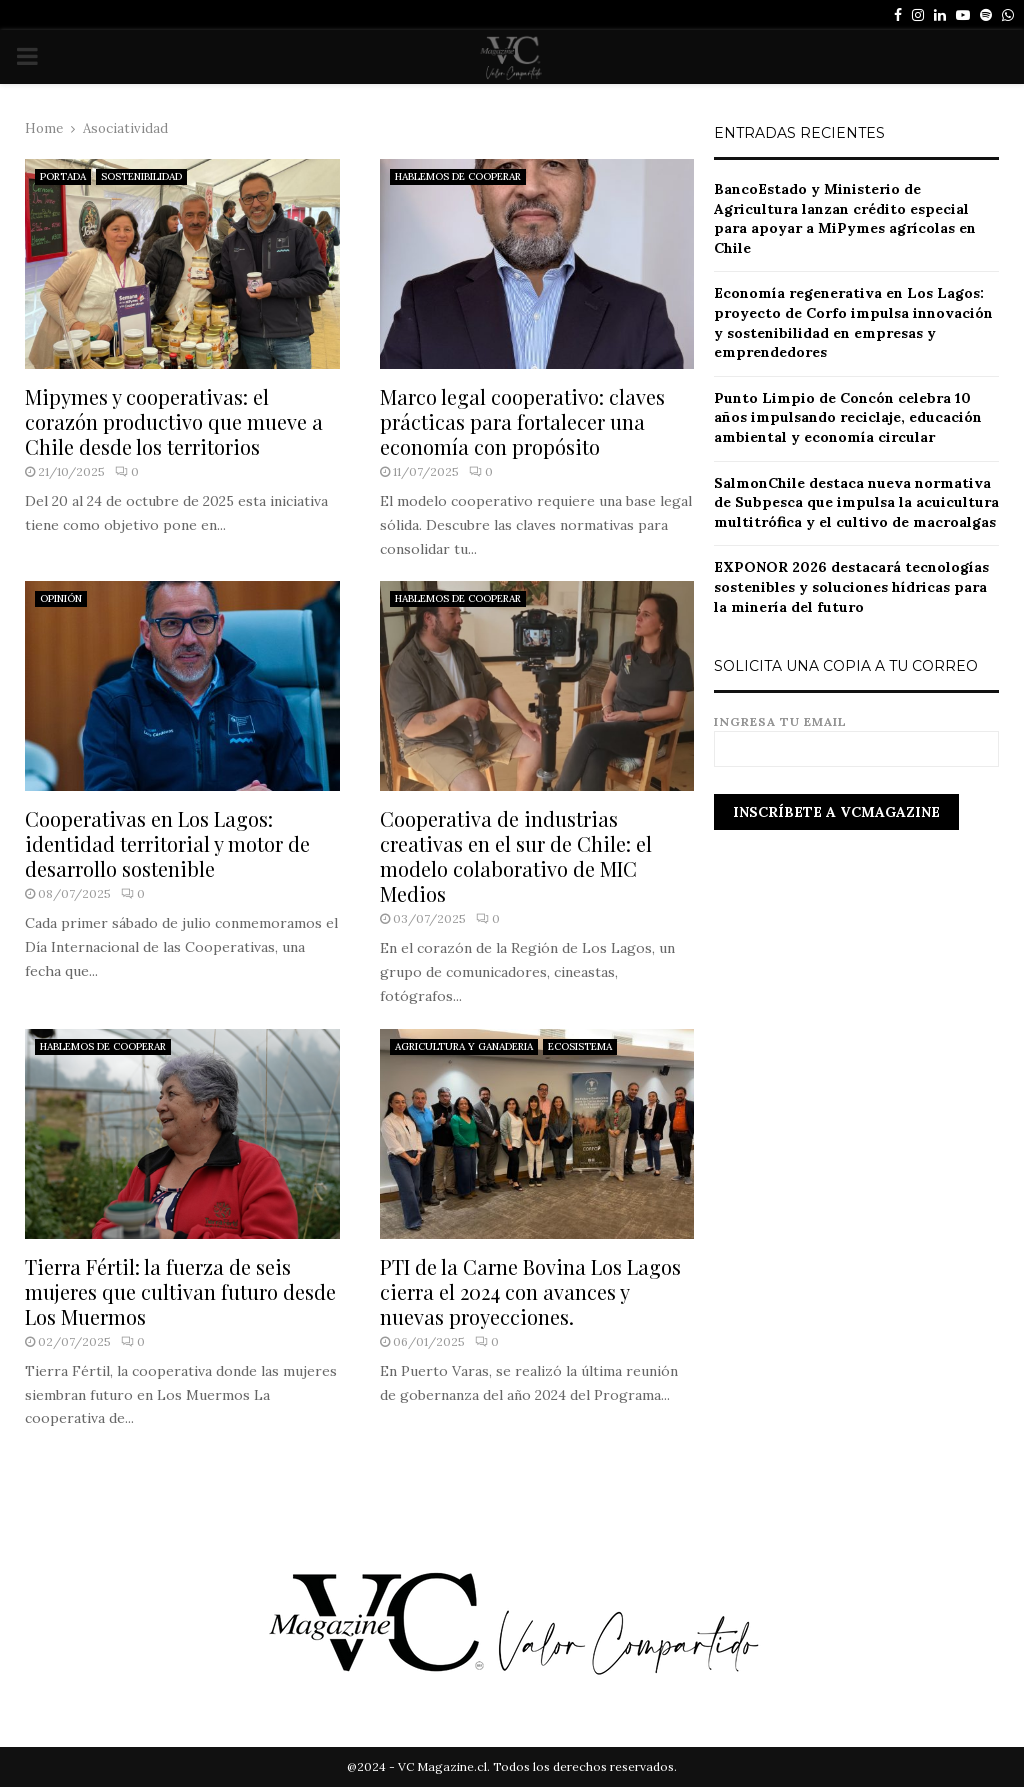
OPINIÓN (61, 598)
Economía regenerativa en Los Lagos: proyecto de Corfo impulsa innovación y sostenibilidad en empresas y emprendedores (853, 322)
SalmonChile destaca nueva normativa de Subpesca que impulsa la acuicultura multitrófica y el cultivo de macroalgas (856, 502)
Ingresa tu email (856, 735)
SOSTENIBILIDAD (141, 176)
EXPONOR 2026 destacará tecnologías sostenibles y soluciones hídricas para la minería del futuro (851, 586)
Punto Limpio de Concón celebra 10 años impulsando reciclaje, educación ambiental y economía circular (848, 417)
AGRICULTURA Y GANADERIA (464, 1046)
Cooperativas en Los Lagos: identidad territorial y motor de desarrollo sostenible (167, 843)
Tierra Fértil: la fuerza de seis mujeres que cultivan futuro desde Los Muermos (180, 1291)
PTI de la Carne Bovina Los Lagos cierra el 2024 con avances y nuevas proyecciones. (530, 1291)
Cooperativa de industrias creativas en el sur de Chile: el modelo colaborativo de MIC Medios (516, 856)
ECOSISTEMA (580, 1046)
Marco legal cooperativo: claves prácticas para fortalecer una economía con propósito (522, 421)
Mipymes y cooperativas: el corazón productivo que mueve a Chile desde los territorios (174, 421)
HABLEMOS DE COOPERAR (458, 176)
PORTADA (63, 176)
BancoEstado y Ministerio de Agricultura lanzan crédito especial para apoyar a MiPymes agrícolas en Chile (845, 218)
